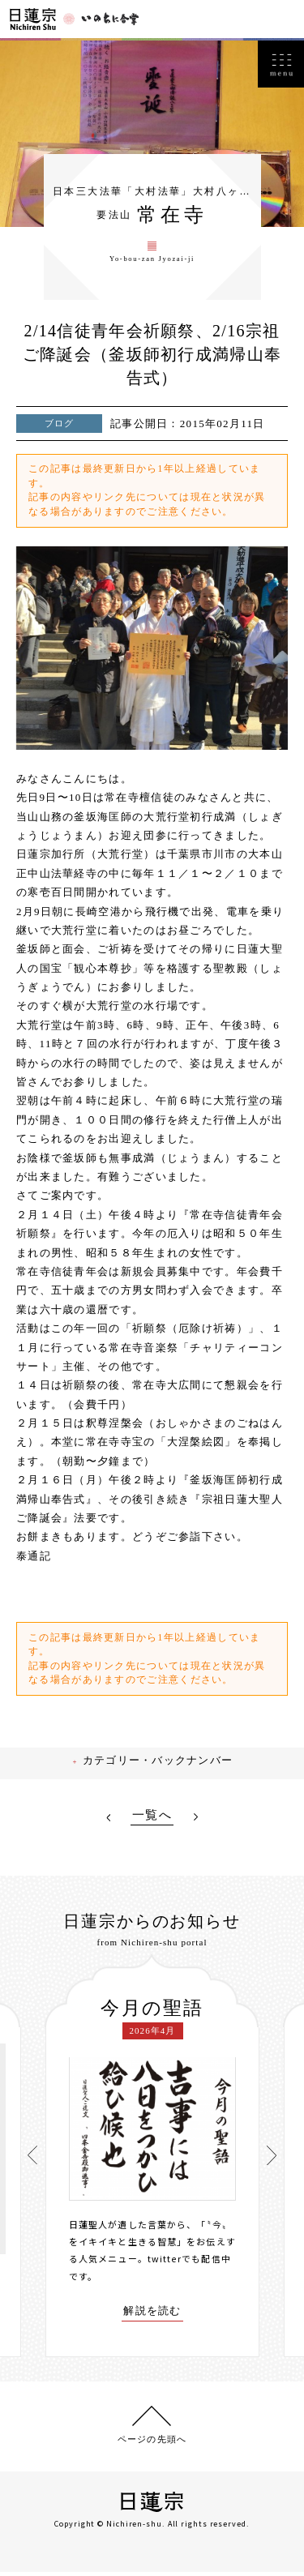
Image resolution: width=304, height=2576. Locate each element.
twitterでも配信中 (189, 2266)
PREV (108, 1825)
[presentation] (33, 2161)
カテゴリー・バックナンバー (161, 1769)
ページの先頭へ (152, 2441)
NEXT (196, 1825)
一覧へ (152, 1822)
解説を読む (152, 2319)
